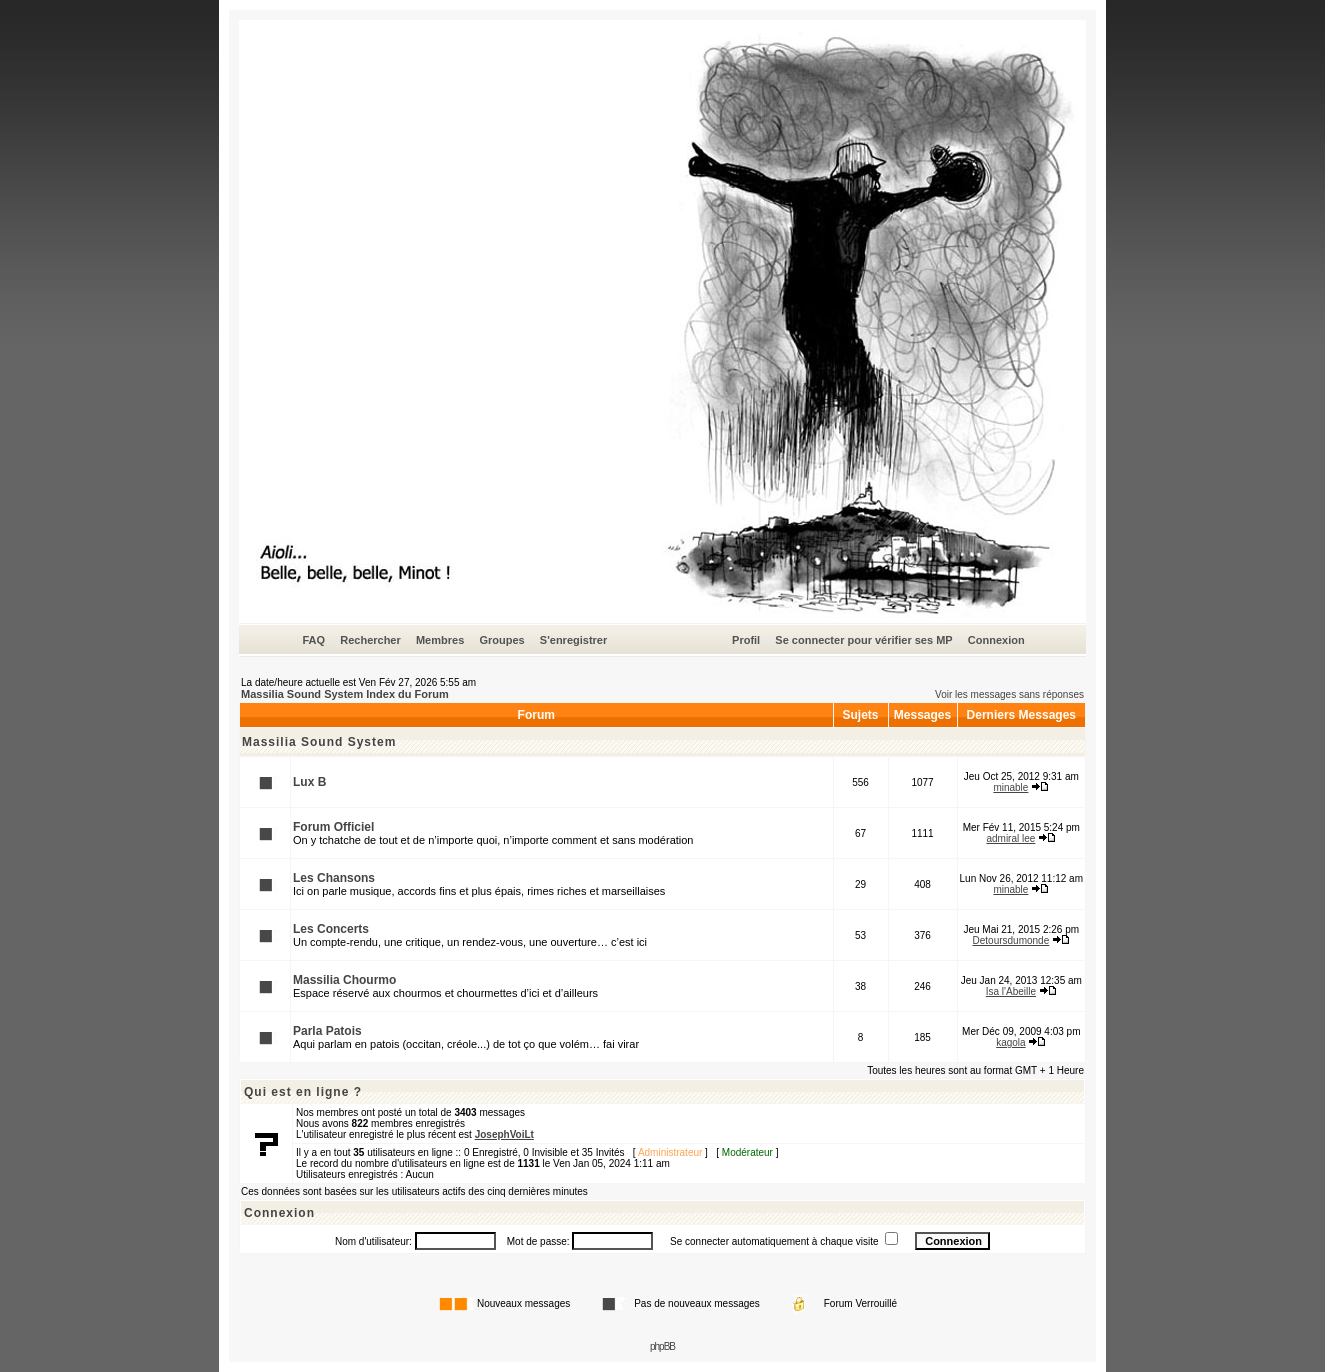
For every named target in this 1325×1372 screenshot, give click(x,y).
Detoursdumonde (1011, 940)
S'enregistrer (573, 640)
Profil (746, 640)
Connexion (996, 640)
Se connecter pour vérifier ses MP (863, 640)
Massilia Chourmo (344, 980)
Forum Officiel (333, 827)
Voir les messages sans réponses (1009, 694)
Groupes (501, 640)
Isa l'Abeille (1011, 991)
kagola (1010, 1042)
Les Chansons (334, 878)
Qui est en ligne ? (303, 1092)
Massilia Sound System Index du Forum (345, 694)
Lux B (309, 782)
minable (1010, 787)
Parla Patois (327, 1031)
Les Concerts (331, 929)
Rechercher (370, 640)
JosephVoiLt (504, 1134)
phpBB (662, 1346)
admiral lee (1010, 838)
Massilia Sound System (319, 742)
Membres (440, 640)
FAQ (313, 640)
